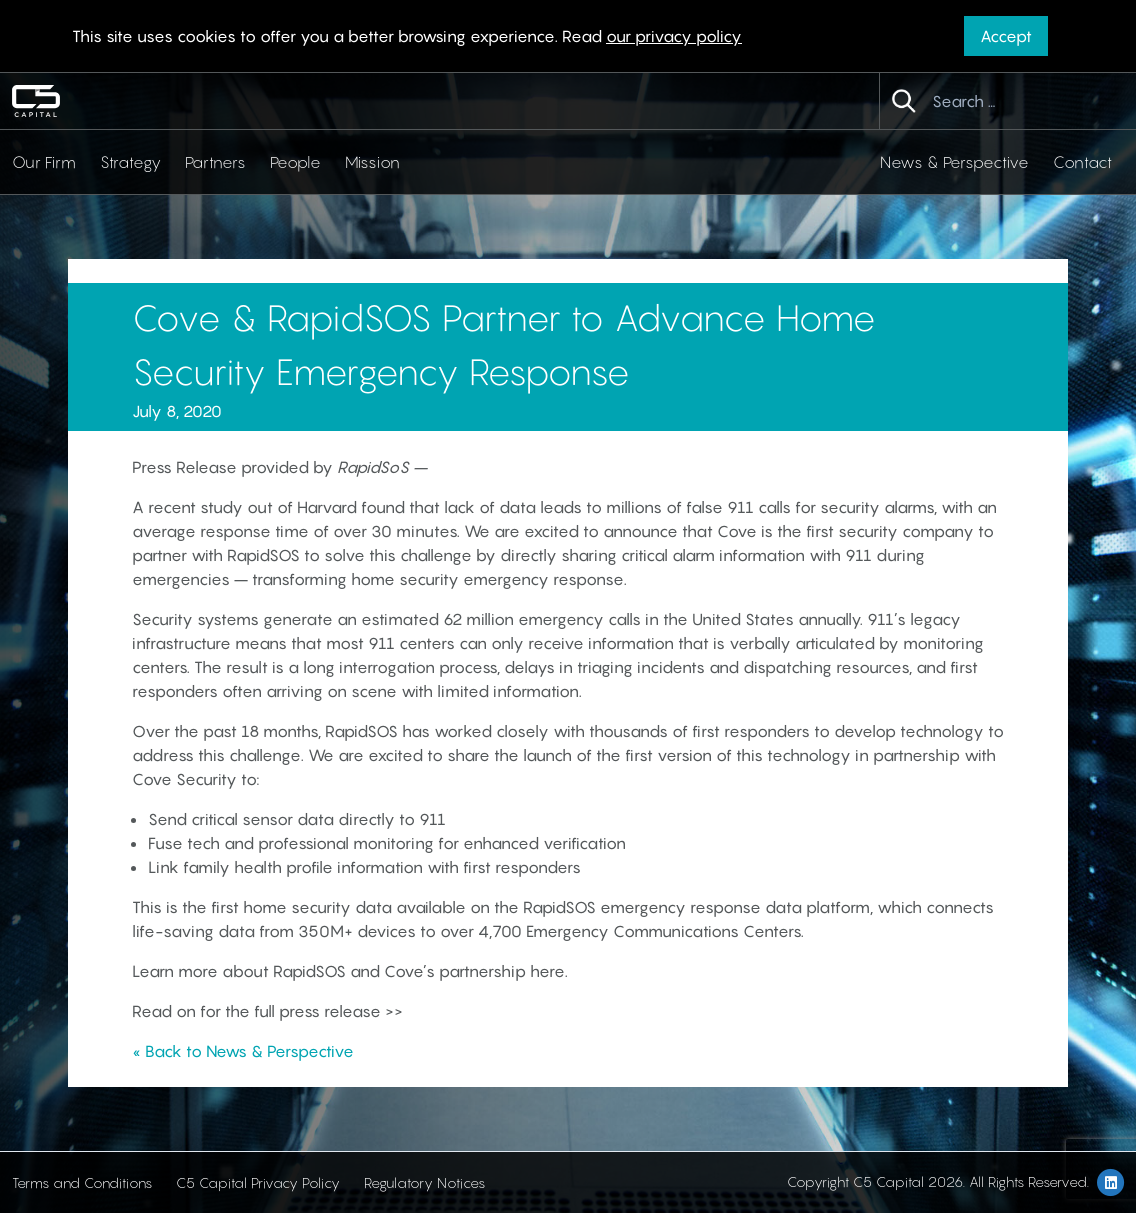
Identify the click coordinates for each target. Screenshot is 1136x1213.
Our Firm (44, 162)
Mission (372, 162)
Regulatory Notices (424, 1182)
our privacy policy (674, 36)
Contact (1082, 162)
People (295, 162)
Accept (1006, 36)
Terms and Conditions (82, 1182)
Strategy (130, 162)
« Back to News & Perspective (243, 1051)
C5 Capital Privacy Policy (258, 1182)
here (547, 971)
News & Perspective (954, 162)
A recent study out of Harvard (244, 507)
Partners (215, 162)
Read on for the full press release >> (267, 1011)
